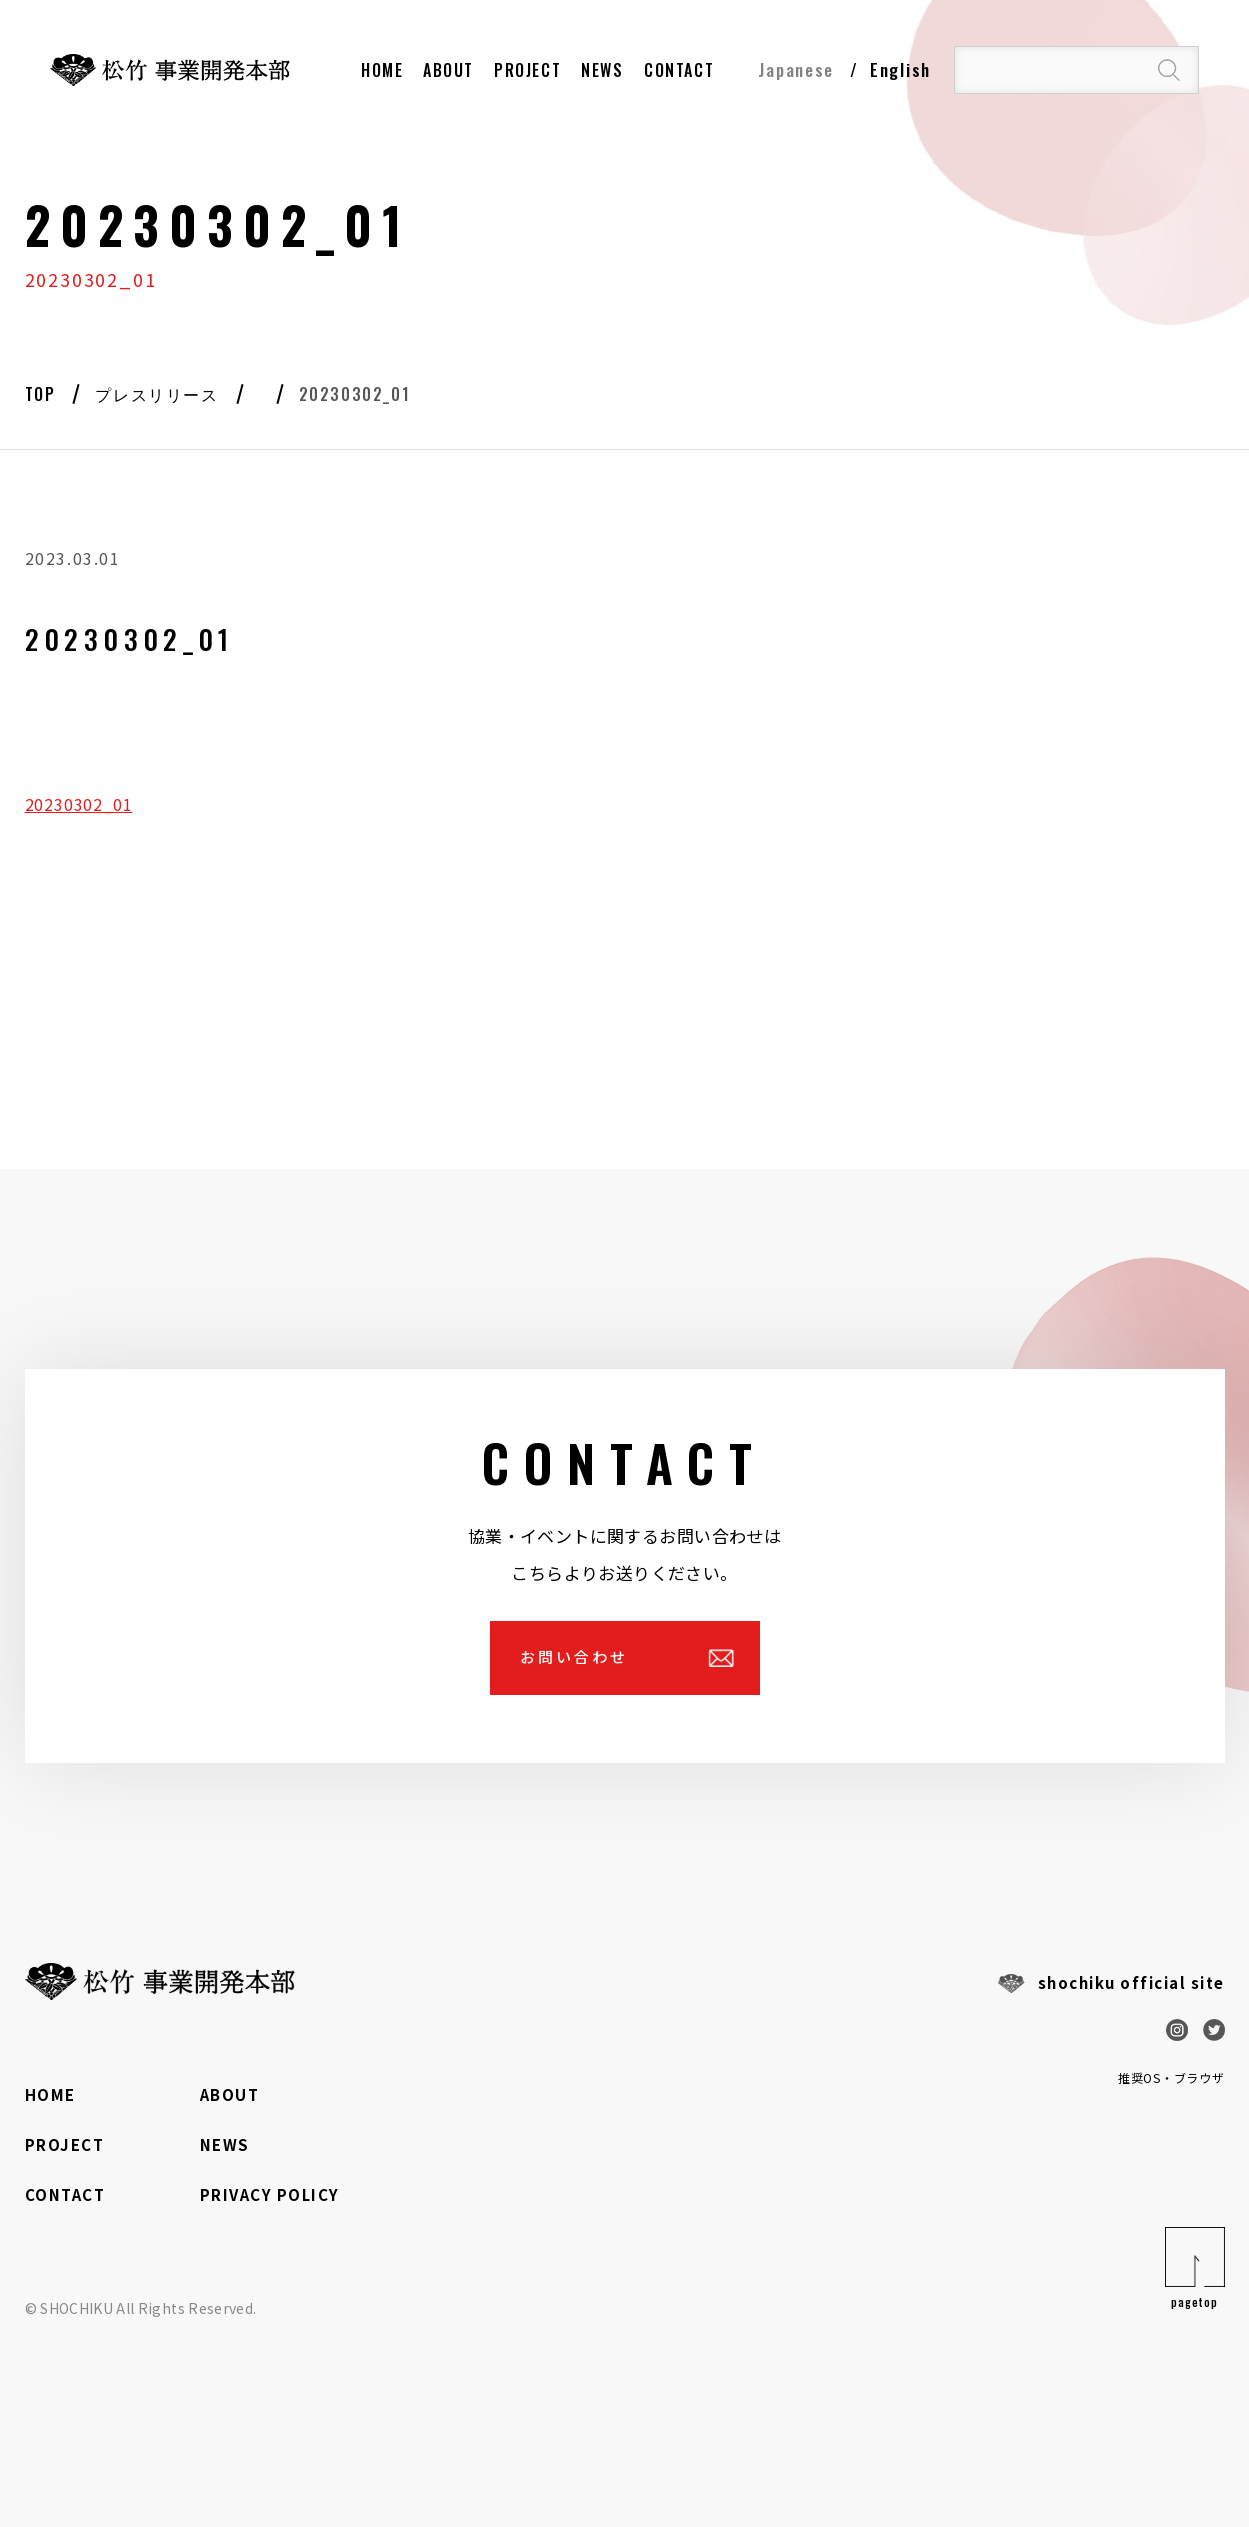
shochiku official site (1131, 1982)
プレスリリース (156, 394)
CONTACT (65, 2194)
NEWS (602, 70)
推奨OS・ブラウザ (1171, 2077)
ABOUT (230, 2094)
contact (679, 70)
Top (40, 394)
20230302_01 (79, 804)
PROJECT (527, 70)
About (448, 70)
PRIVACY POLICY (270, 2194)
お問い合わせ (574, 1656)
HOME (382, 70)
